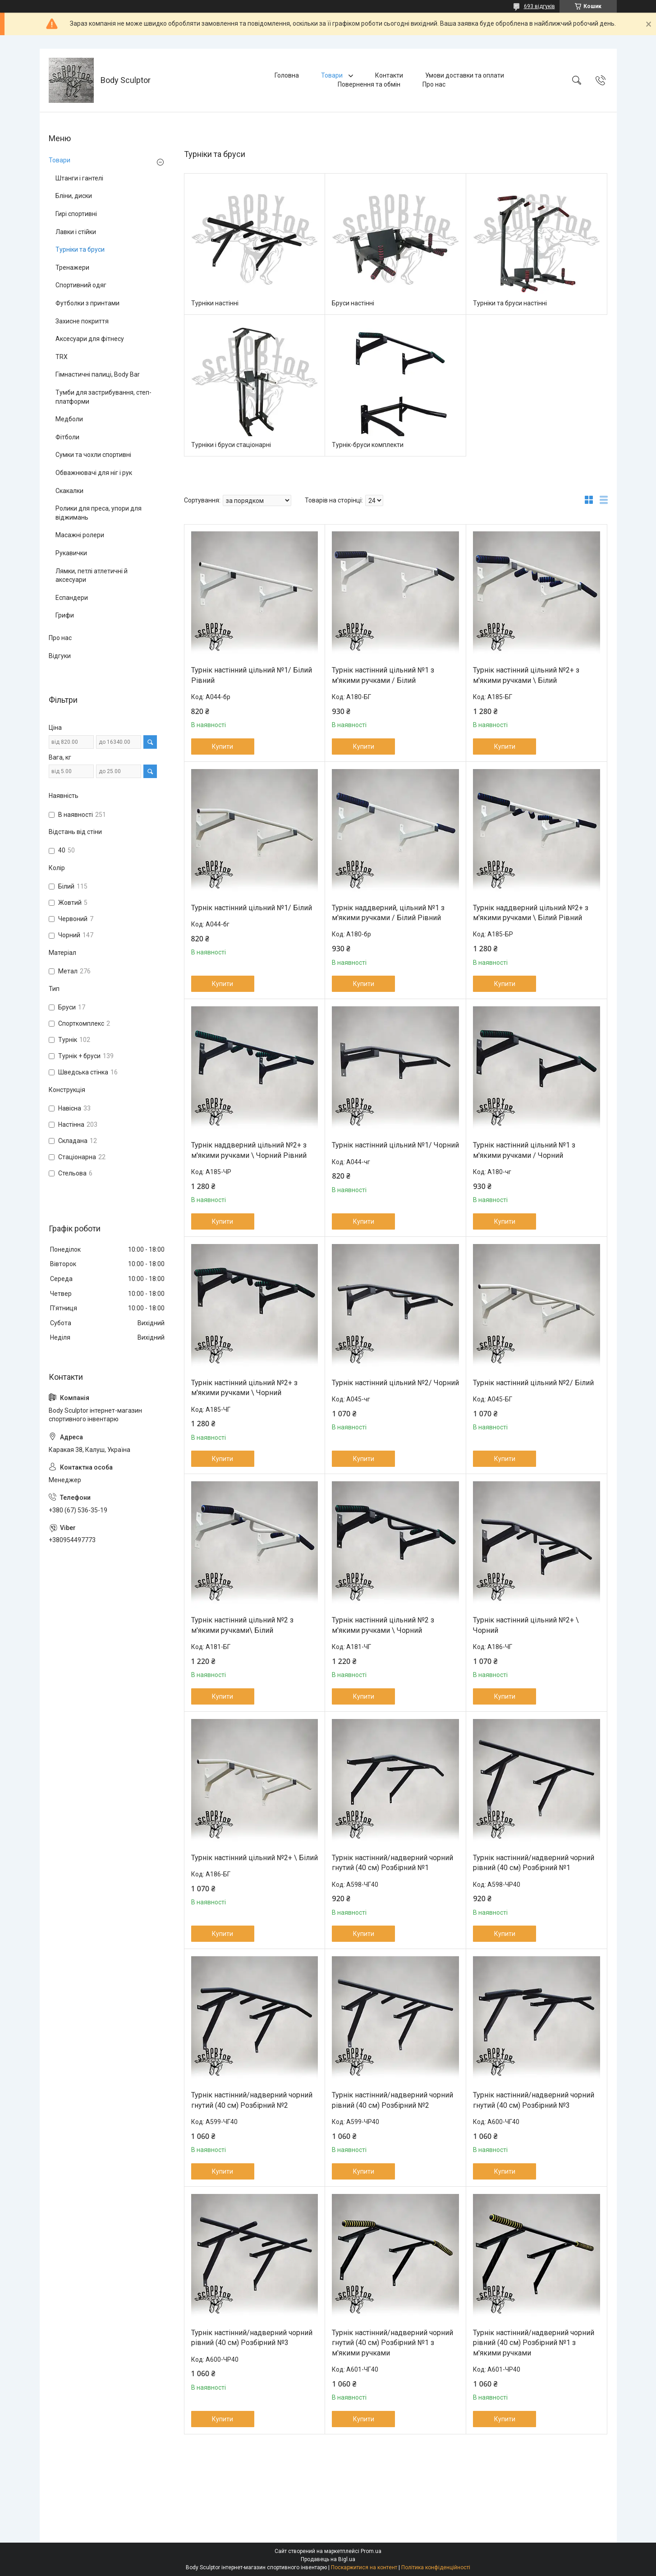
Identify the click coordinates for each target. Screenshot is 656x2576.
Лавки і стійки (75, 231)
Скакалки (69, 490)
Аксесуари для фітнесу (89, 338)
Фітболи (67, 437)
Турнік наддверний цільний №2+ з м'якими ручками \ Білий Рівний (530, 912)
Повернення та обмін (369, 84)
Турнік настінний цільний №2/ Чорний (395, 1382)
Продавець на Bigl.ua (328, 2559)
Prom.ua (371, 2551)
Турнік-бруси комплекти (368, 444)
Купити (222, 746)
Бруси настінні (353, 303)
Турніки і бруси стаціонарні (231, 444)
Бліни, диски (73, 195)
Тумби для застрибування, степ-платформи (103, 397)
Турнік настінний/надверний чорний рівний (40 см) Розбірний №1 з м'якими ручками (533, 2342)
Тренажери (72, 267)
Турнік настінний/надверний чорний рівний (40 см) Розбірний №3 (251, 2337)
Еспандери (71, 597)
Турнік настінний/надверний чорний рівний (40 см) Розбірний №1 (533, 1862)
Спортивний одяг (80, 285)
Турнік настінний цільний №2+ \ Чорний (526, 1625)
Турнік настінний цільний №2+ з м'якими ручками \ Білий (526, 675)
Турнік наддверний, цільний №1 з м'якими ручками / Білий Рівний (388, 912)
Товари (332, 75)
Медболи (69, 419)
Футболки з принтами (87, 303)
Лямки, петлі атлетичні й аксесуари (91, 575)
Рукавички (71, 553)
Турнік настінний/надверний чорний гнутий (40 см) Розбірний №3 (533, 2100)
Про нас (433, 84)
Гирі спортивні (76, 213)
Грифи (64, 615)
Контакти (389, 75)
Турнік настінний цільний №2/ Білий (533, 1382)
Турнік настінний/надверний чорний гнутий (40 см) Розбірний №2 (251, 2100)
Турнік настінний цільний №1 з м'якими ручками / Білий (383, 675)
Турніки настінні (215, 303)
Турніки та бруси (80, 249)
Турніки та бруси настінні (510, 303)
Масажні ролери (79, 535)
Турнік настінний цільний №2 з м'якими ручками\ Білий (242, 1625)
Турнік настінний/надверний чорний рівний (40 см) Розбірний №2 (392, 2100)
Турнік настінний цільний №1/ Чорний (395, 1145)
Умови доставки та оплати (464, 75)
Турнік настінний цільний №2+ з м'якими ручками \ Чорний (244, 1387)
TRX (61, 356)
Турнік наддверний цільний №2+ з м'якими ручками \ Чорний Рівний (249, 1150)
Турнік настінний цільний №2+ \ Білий (254, 1857)
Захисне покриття (82, 321)
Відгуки (60, 655)
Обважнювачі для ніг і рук (93, 472)
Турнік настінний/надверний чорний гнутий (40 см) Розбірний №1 (392, 1862)
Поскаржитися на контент (364, 2567)
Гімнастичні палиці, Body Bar (97, 374)
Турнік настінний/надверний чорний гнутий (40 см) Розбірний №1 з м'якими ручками (392, 2342)
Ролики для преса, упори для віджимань (98, 513)
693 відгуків (539, 6)
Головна (287, 75)
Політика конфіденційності (435, 2567)
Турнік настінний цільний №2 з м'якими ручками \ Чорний (383, 1625)
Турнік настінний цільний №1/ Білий (251, 907)
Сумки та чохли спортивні (93, 454)
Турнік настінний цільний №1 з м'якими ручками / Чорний (524, 1150)
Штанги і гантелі (79, 178)
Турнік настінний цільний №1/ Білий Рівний (251, 675)
